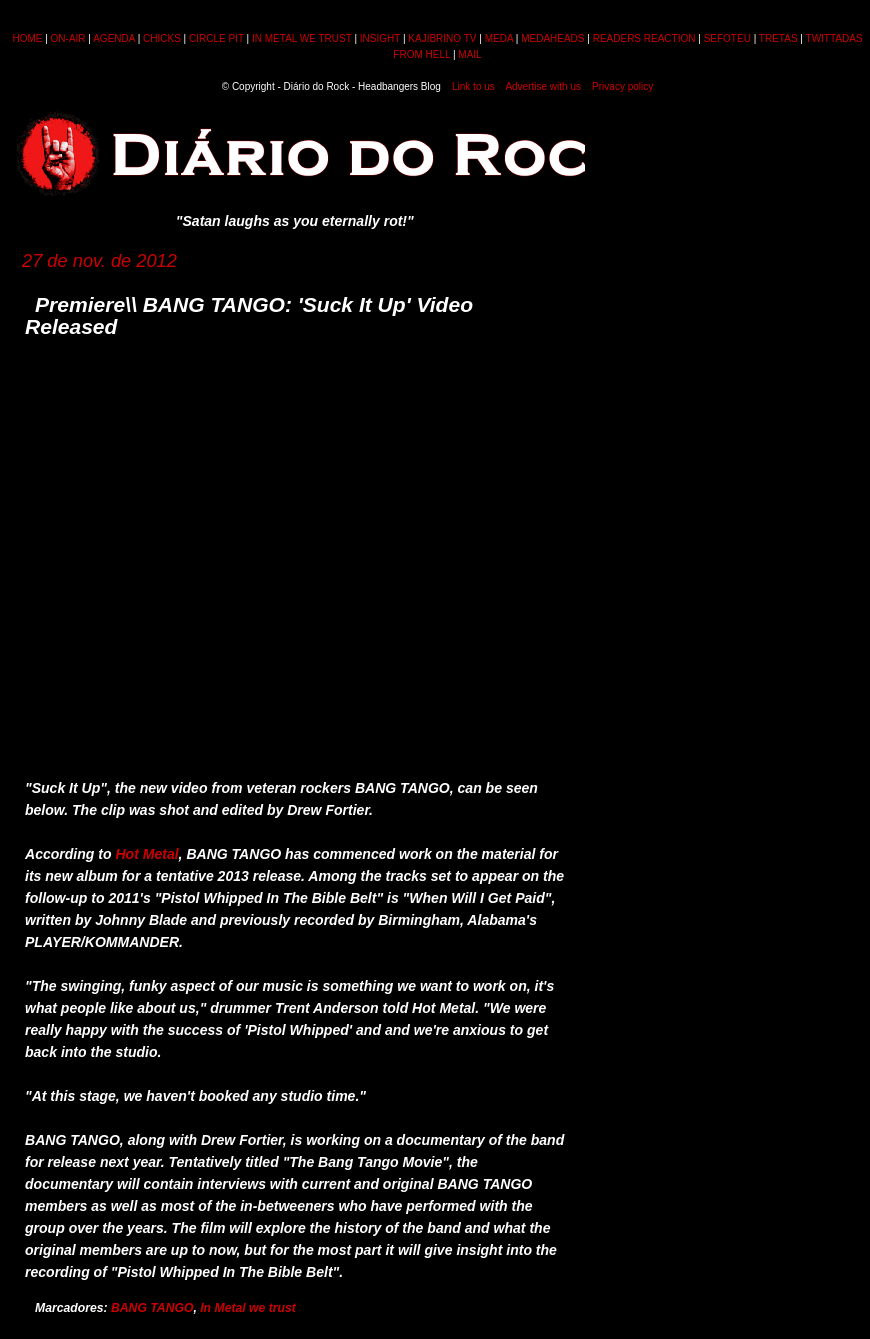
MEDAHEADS (552, 38)
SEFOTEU (727, 38)
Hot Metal (146, 854)
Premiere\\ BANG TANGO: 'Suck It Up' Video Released (249, 315)
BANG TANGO (152, 1308)
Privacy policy (622, 86)
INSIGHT (380, 38)
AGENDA (114, 38)
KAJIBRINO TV (442, 38)
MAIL (469, 54)
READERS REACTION (644, 38)
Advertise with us (543, 86)
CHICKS (162, 38)
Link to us (473, 86)
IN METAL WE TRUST (302, 38)
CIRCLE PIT (216, 38)
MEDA (499, 38)
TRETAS (778, 38)
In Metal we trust (248, 1308)
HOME (27, 38)
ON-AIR (68, 38)
